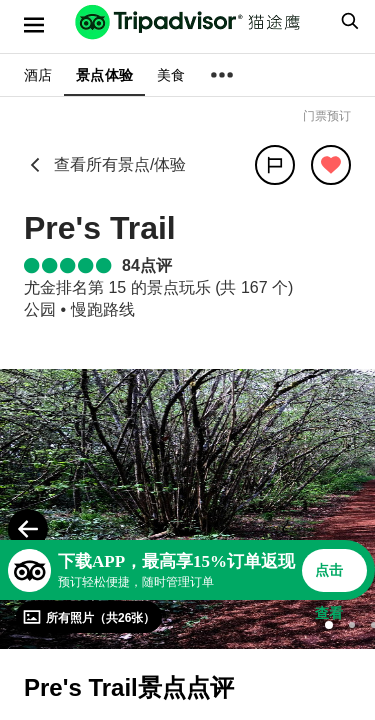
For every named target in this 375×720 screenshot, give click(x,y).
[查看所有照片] (89, 617)
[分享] (275, 165)
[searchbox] (347, 21)
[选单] (34, 25)
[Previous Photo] (28, 529)
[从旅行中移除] (331, 165)
